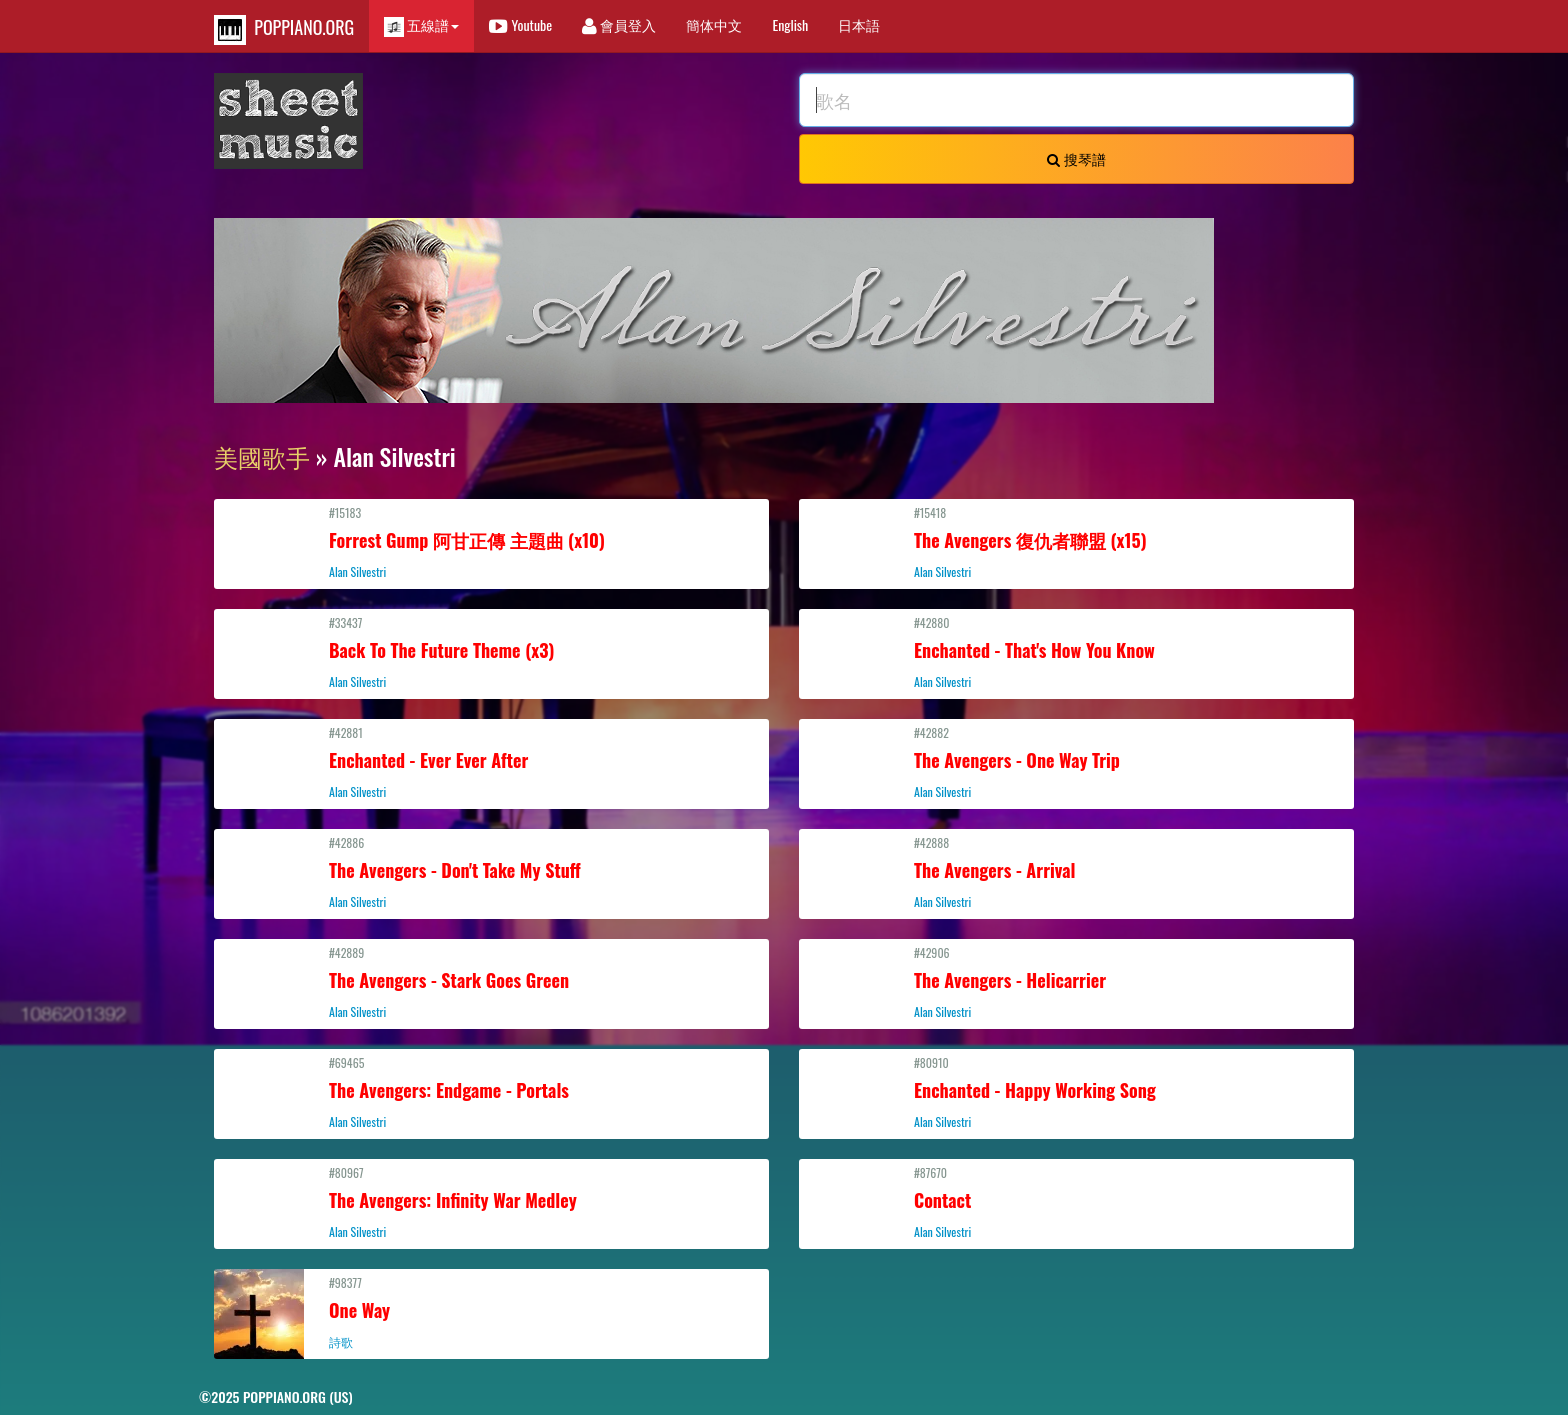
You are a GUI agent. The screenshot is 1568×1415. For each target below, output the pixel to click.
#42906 (1076, 982)
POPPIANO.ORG (284, 29)
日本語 (859, 24)
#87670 (1076, 1202)
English (790, 24)
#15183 (491, 542)
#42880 (1076, 652)
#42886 (491, 872)
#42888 (1076, 872)
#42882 (1076, 762)
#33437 (491, 652)
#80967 (491, 1202)
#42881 (491, 762)
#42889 (491, 982)
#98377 (491, 1312)
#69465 (491, 1092)
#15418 (1076, 542)
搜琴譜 (1076, 158)
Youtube (520, 24)
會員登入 (619, 24)
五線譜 (421, 25)
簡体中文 (714, 24)
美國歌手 (262, 456)
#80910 (1076, 1092)
